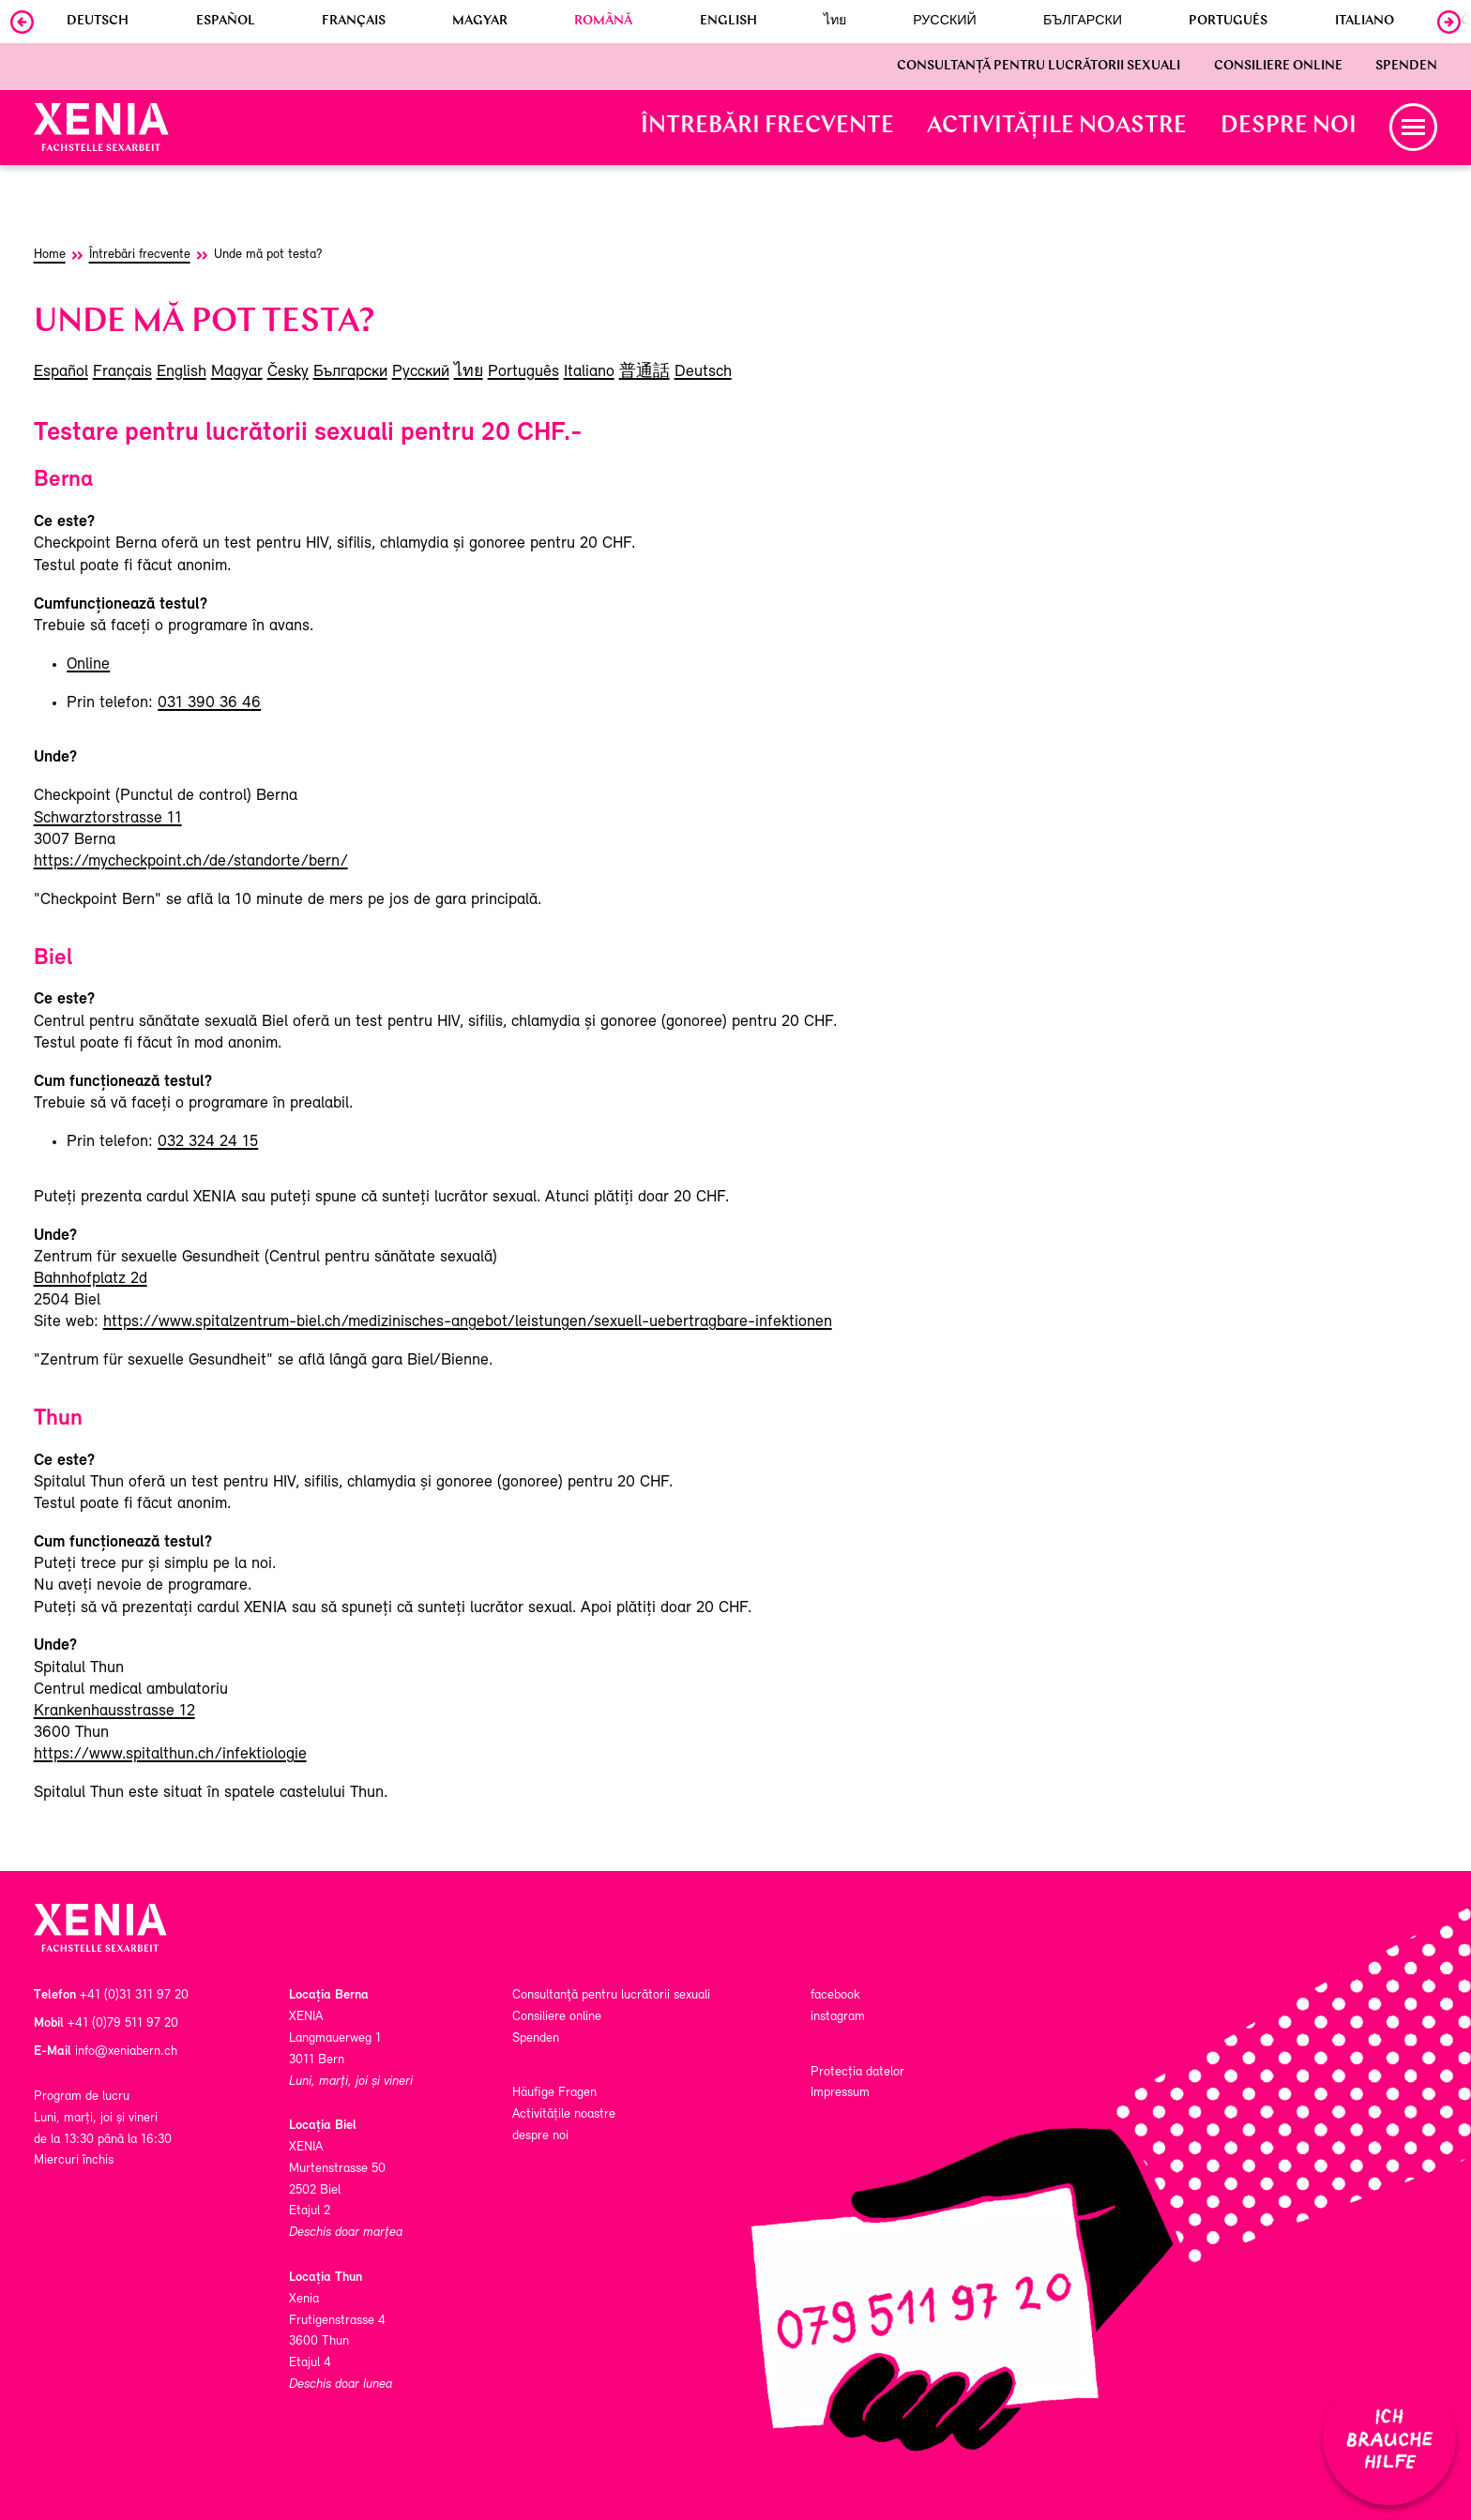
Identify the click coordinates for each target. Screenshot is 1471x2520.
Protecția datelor (857, 2072)
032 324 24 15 (208, 1142)
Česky (288, 372)
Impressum (840, 2093)
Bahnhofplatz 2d (90, 1279)
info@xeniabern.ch (126, 2052)
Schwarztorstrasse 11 (108, 818)
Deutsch (98, 21)
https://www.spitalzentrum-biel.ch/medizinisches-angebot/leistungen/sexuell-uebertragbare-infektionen (467, 1322)
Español (225, 21)
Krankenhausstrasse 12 (114, 1711)
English (728, 21)
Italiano (1364, 21)
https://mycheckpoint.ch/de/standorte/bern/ (191, 861)
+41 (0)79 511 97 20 (123, 2023)
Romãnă (603, 21)
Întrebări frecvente (767, 126)
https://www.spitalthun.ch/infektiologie (170, 1754)
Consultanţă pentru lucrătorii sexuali (1038, 66)
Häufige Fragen (554, 2093)
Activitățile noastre (1057, 126)
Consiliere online (1278, 66)
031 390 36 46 (209, 703)
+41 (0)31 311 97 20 (134, 1995)
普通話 (644, 372)
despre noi (1289, 126)
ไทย (835, 21)
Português (1228, 21)
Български (1082, 21)
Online (88, 664)
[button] (1413, 127)
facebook (835, 1995)
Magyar (480, 21)
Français (354, 21)
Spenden (1406, 66)
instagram (838, 2017)
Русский (945, 21)
